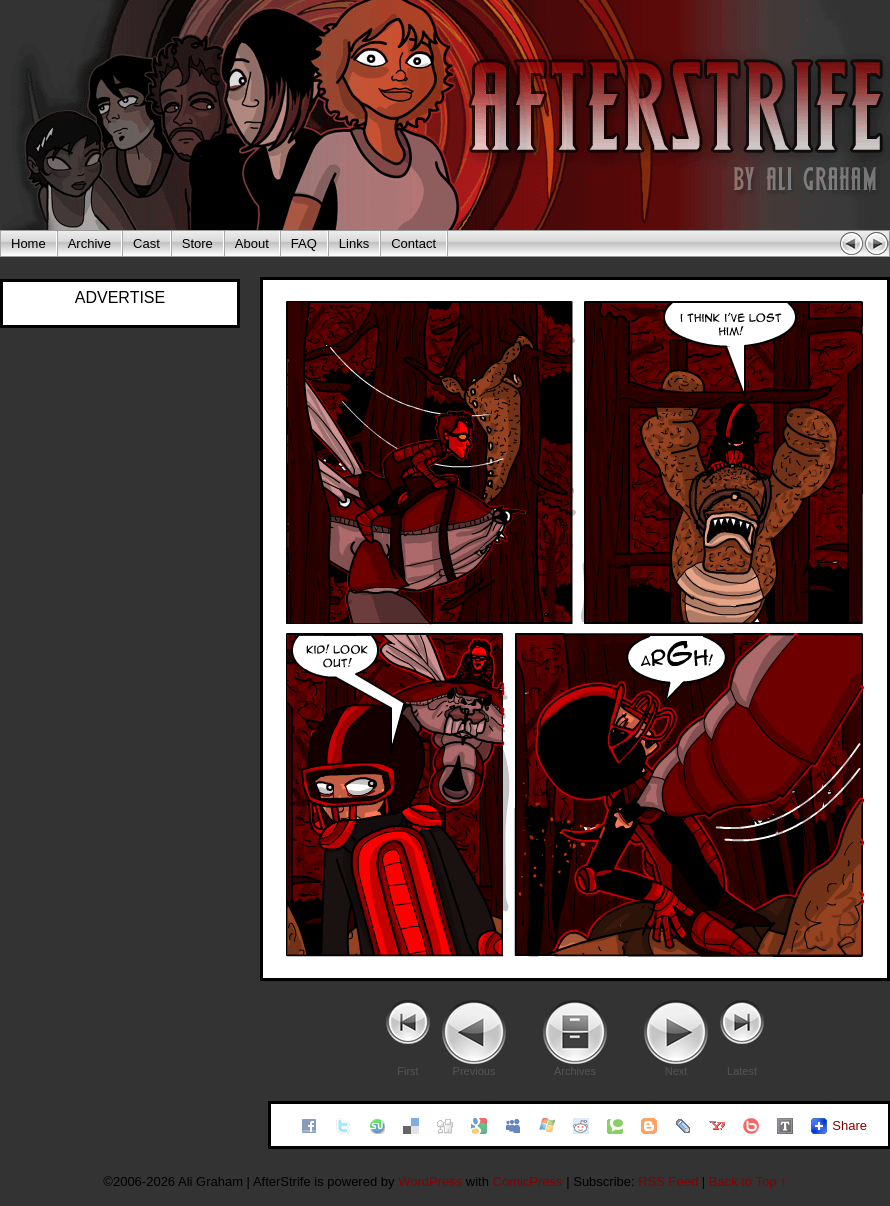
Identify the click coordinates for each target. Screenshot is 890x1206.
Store (197, 243)
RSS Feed (668, 1181)
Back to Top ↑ (748, 1181)
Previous (474, 1071)
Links (354, 243)
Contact (413, 243)
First (407, 1071)
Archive (89, 243)
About (252, 243)
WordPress (430, 1181)
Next (676, 1071)
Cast (146, 243)
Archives (575, 1071)
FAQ (304, 243)
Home (28, 243)
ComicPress (528, 1181)
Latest (742, 1071)
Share (849, 1125)
